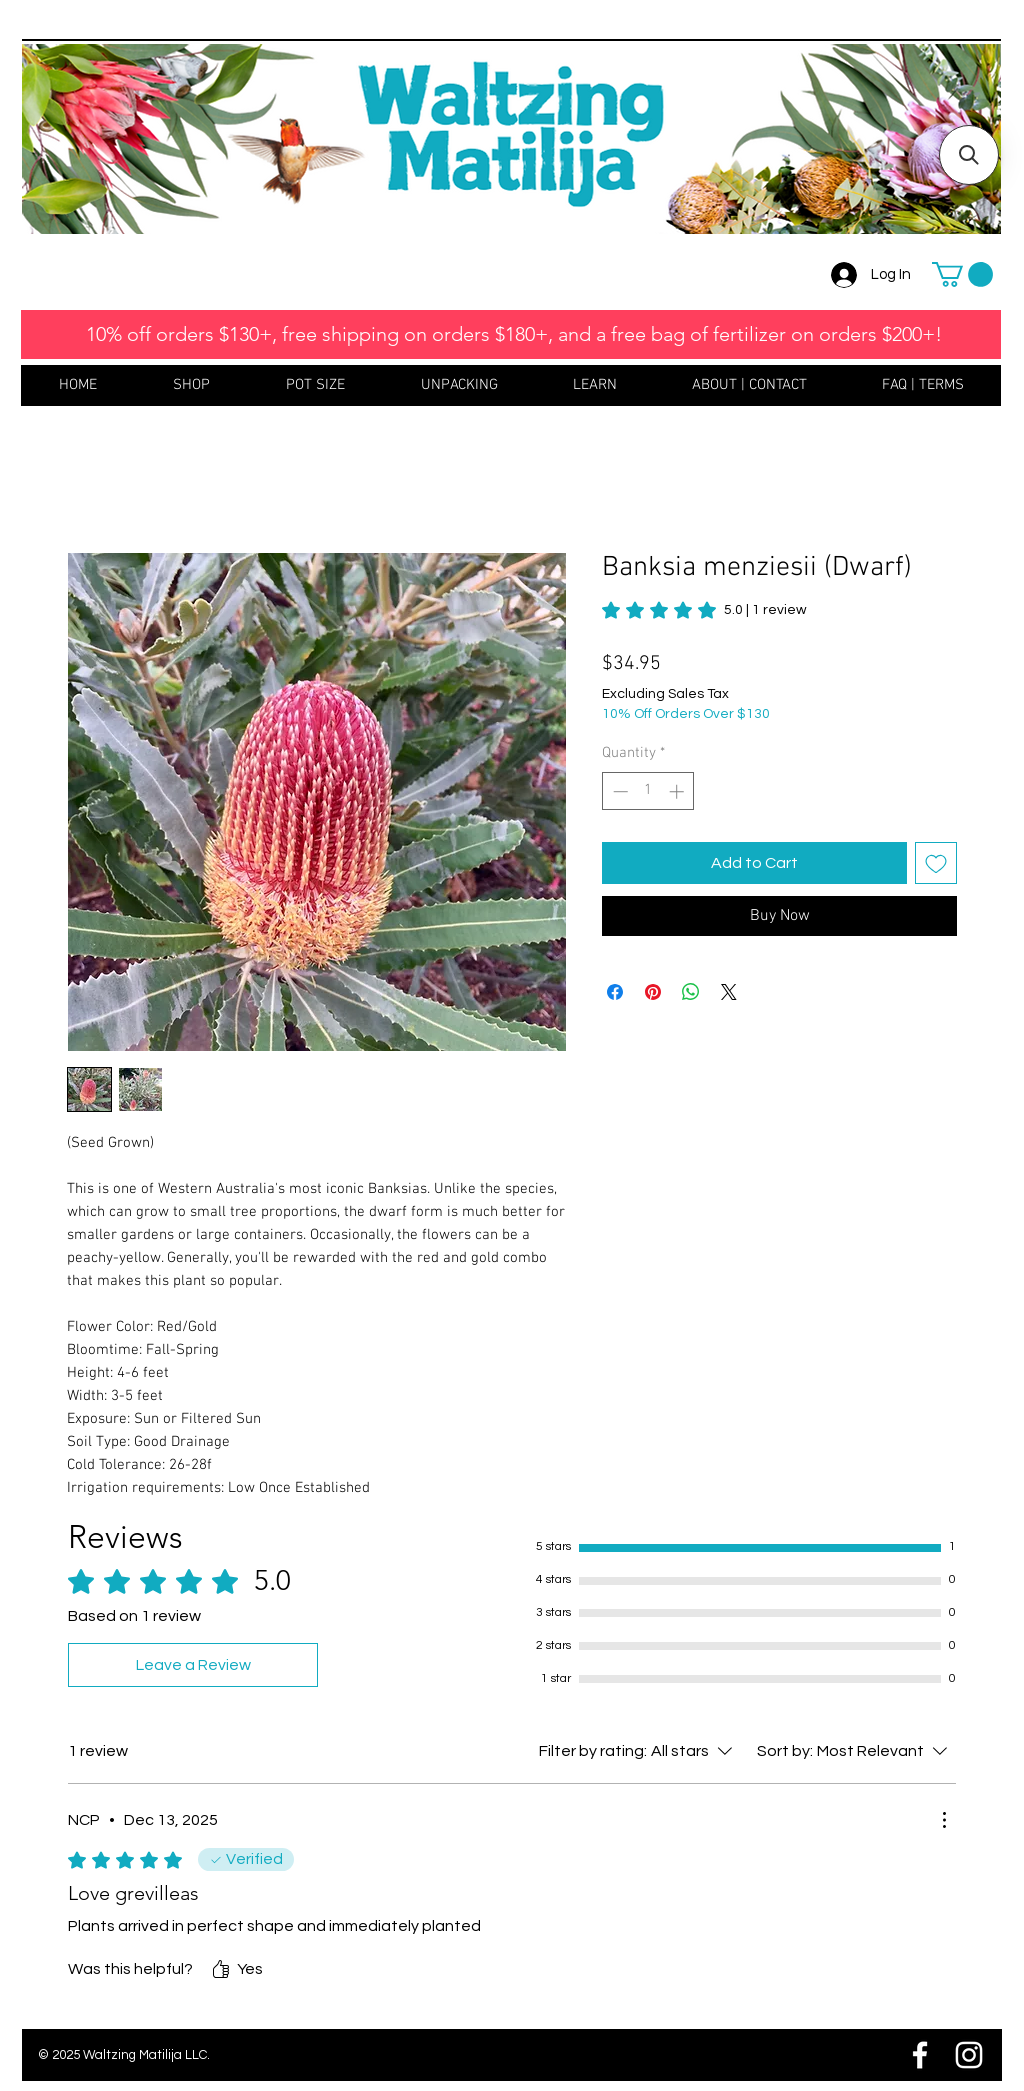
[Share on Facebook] (615, 992)
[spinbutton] (648, 791)
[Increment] (678, 791)
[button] (962, 274)
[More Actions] (944, 1820)
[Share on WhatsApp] (691, 992)
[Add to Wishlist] (936, 863)
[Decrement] (618, 791)
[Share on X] (729, 992)
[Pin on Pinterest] (653, 992)
